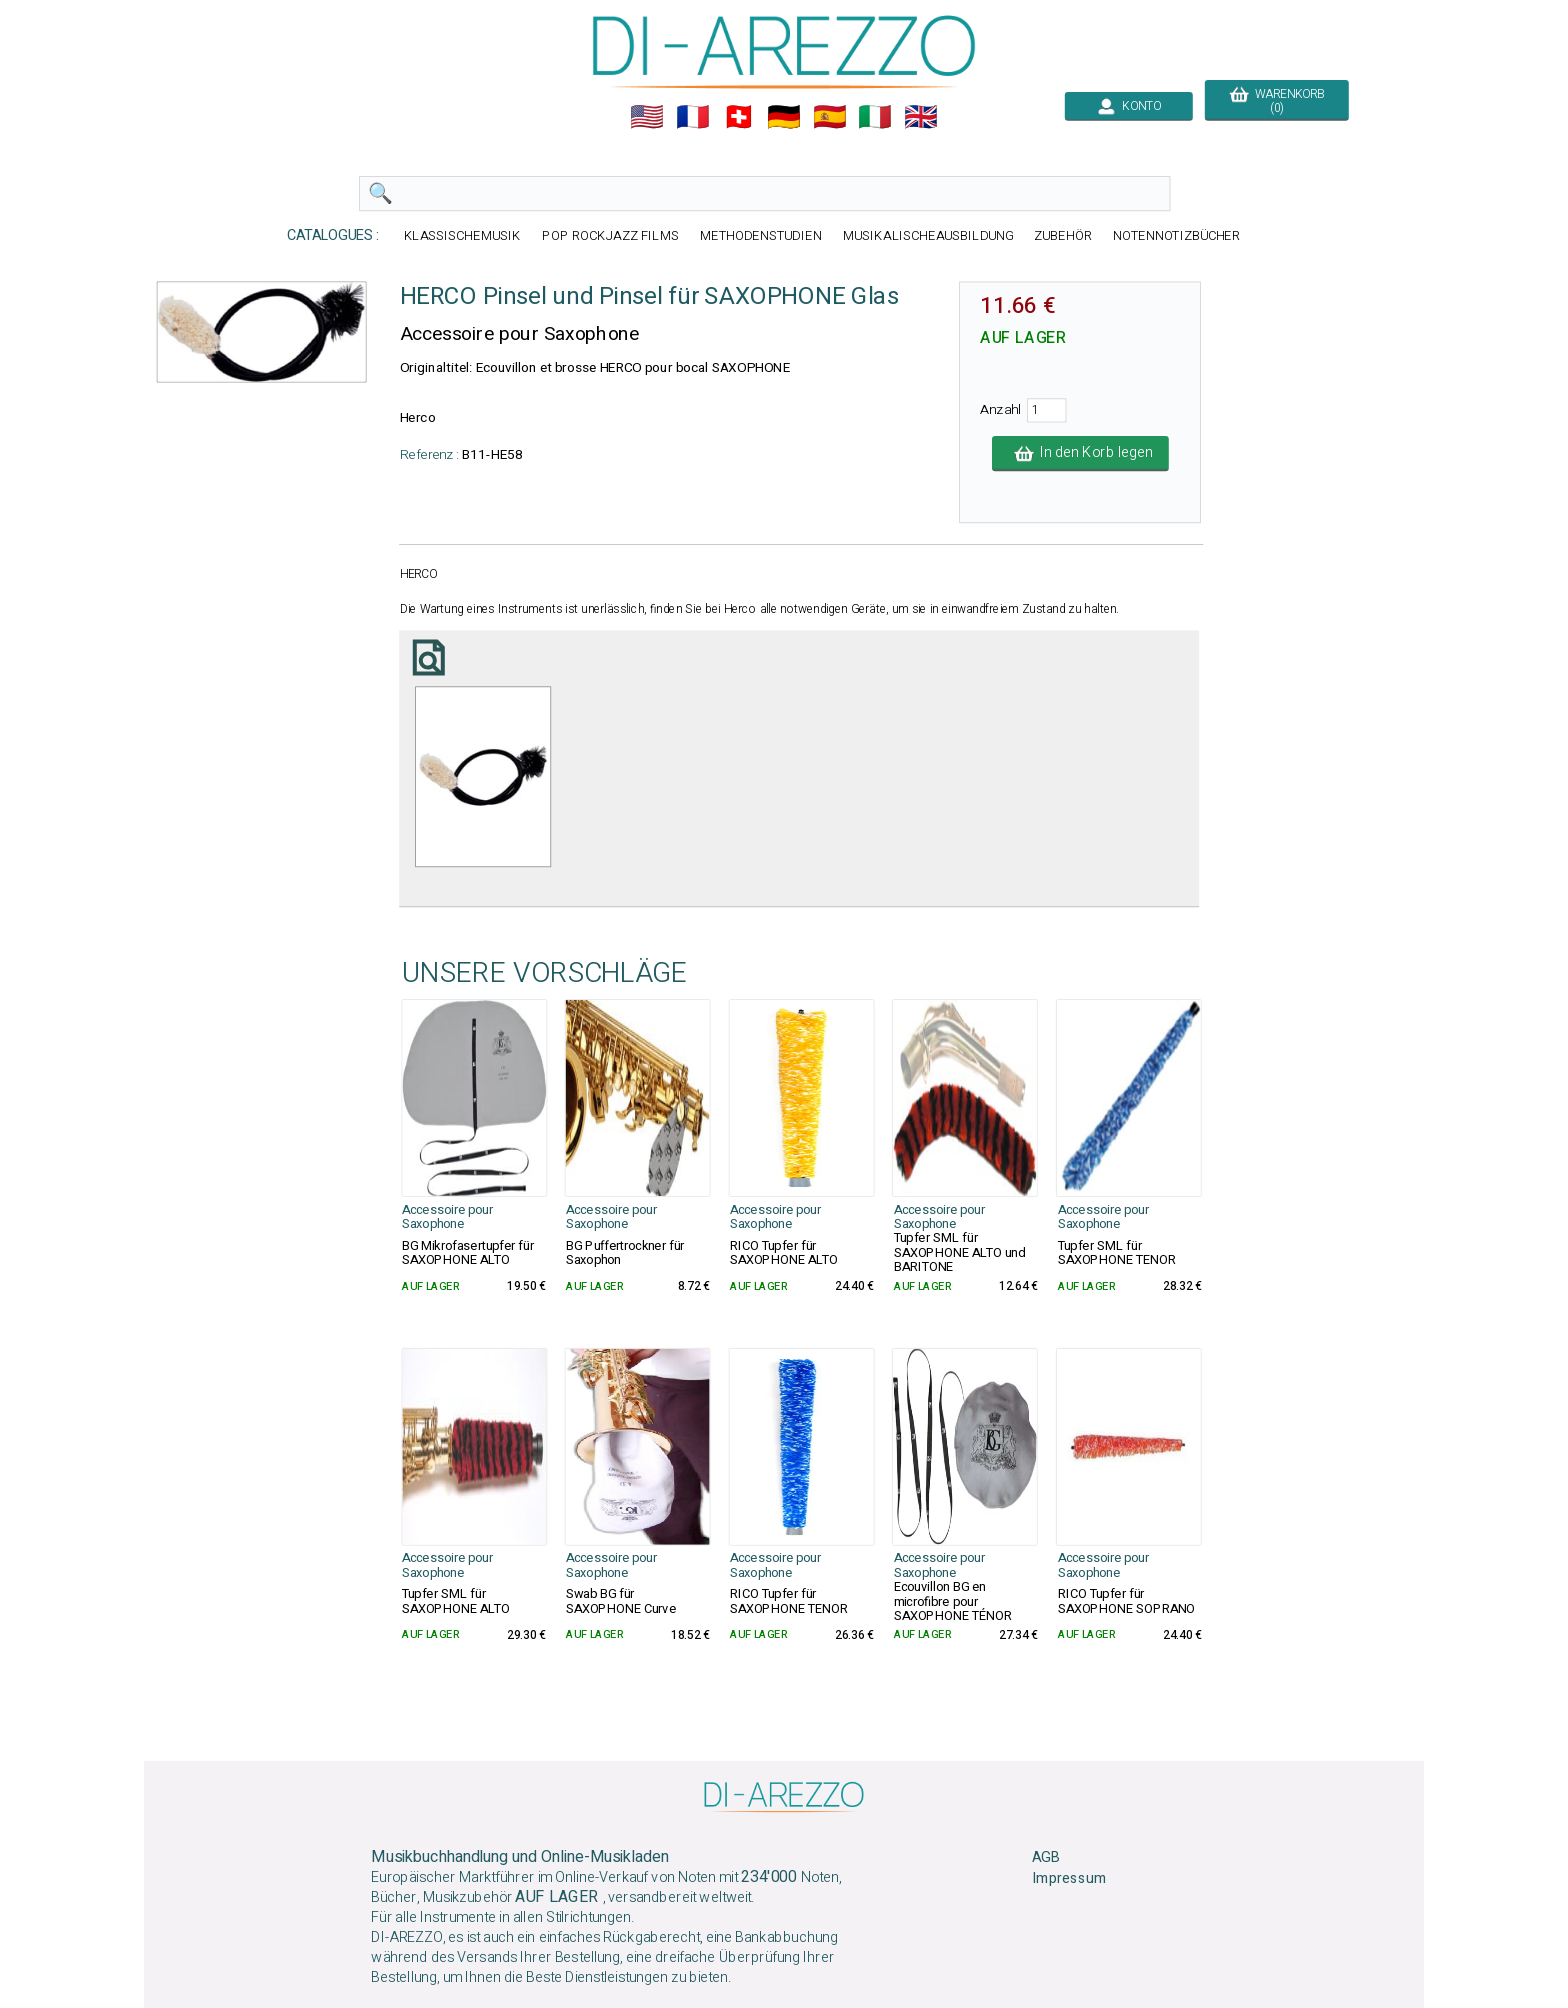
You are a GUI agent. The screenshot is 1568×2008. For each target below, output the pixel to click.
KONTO (1129, 106)
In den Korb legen (1080, 453)
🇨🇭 (739, 117)
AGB (1045, 1858)
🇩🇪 (784, 117)
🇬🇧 (921, 117)
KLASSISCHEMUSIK (463, 235)
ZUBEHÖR (1063, 235)
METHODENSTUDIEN (761, 235)
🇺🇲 (647, 117)
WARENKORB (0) (1276, 101)
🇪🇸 (830, 117)
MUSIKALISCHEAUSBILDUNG (928, 235)
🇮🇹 (875, 117)
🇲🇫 (693, 117)
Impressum (1069, 1879)
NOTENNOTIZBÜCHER (1177, 235)
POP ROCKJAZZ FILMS (610, 235)
